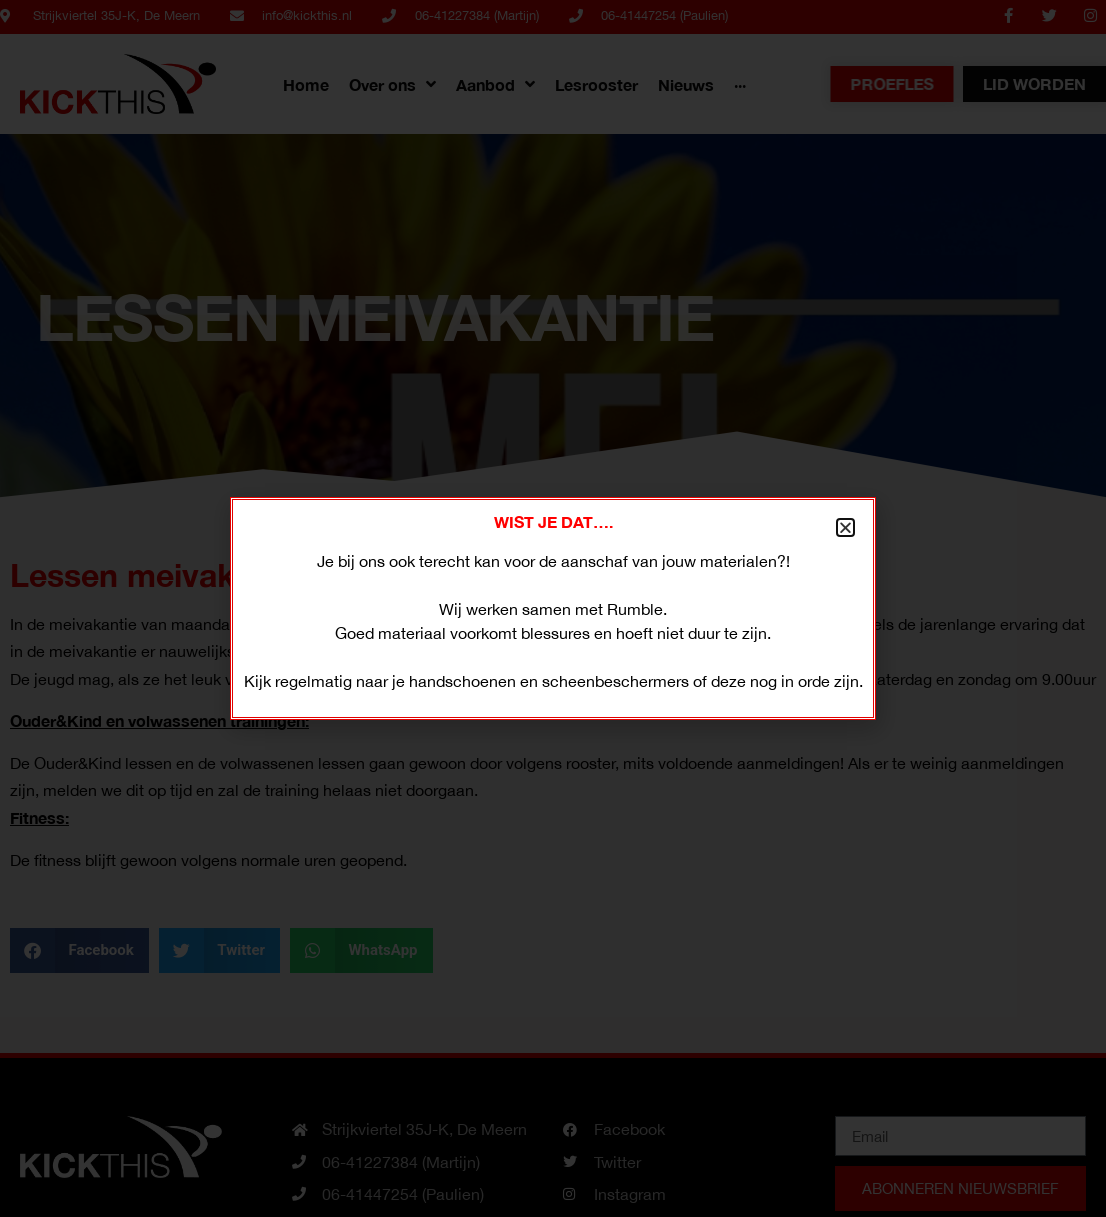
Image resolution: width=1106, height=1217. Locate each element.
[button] (845, 527)
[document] (553, 608)
